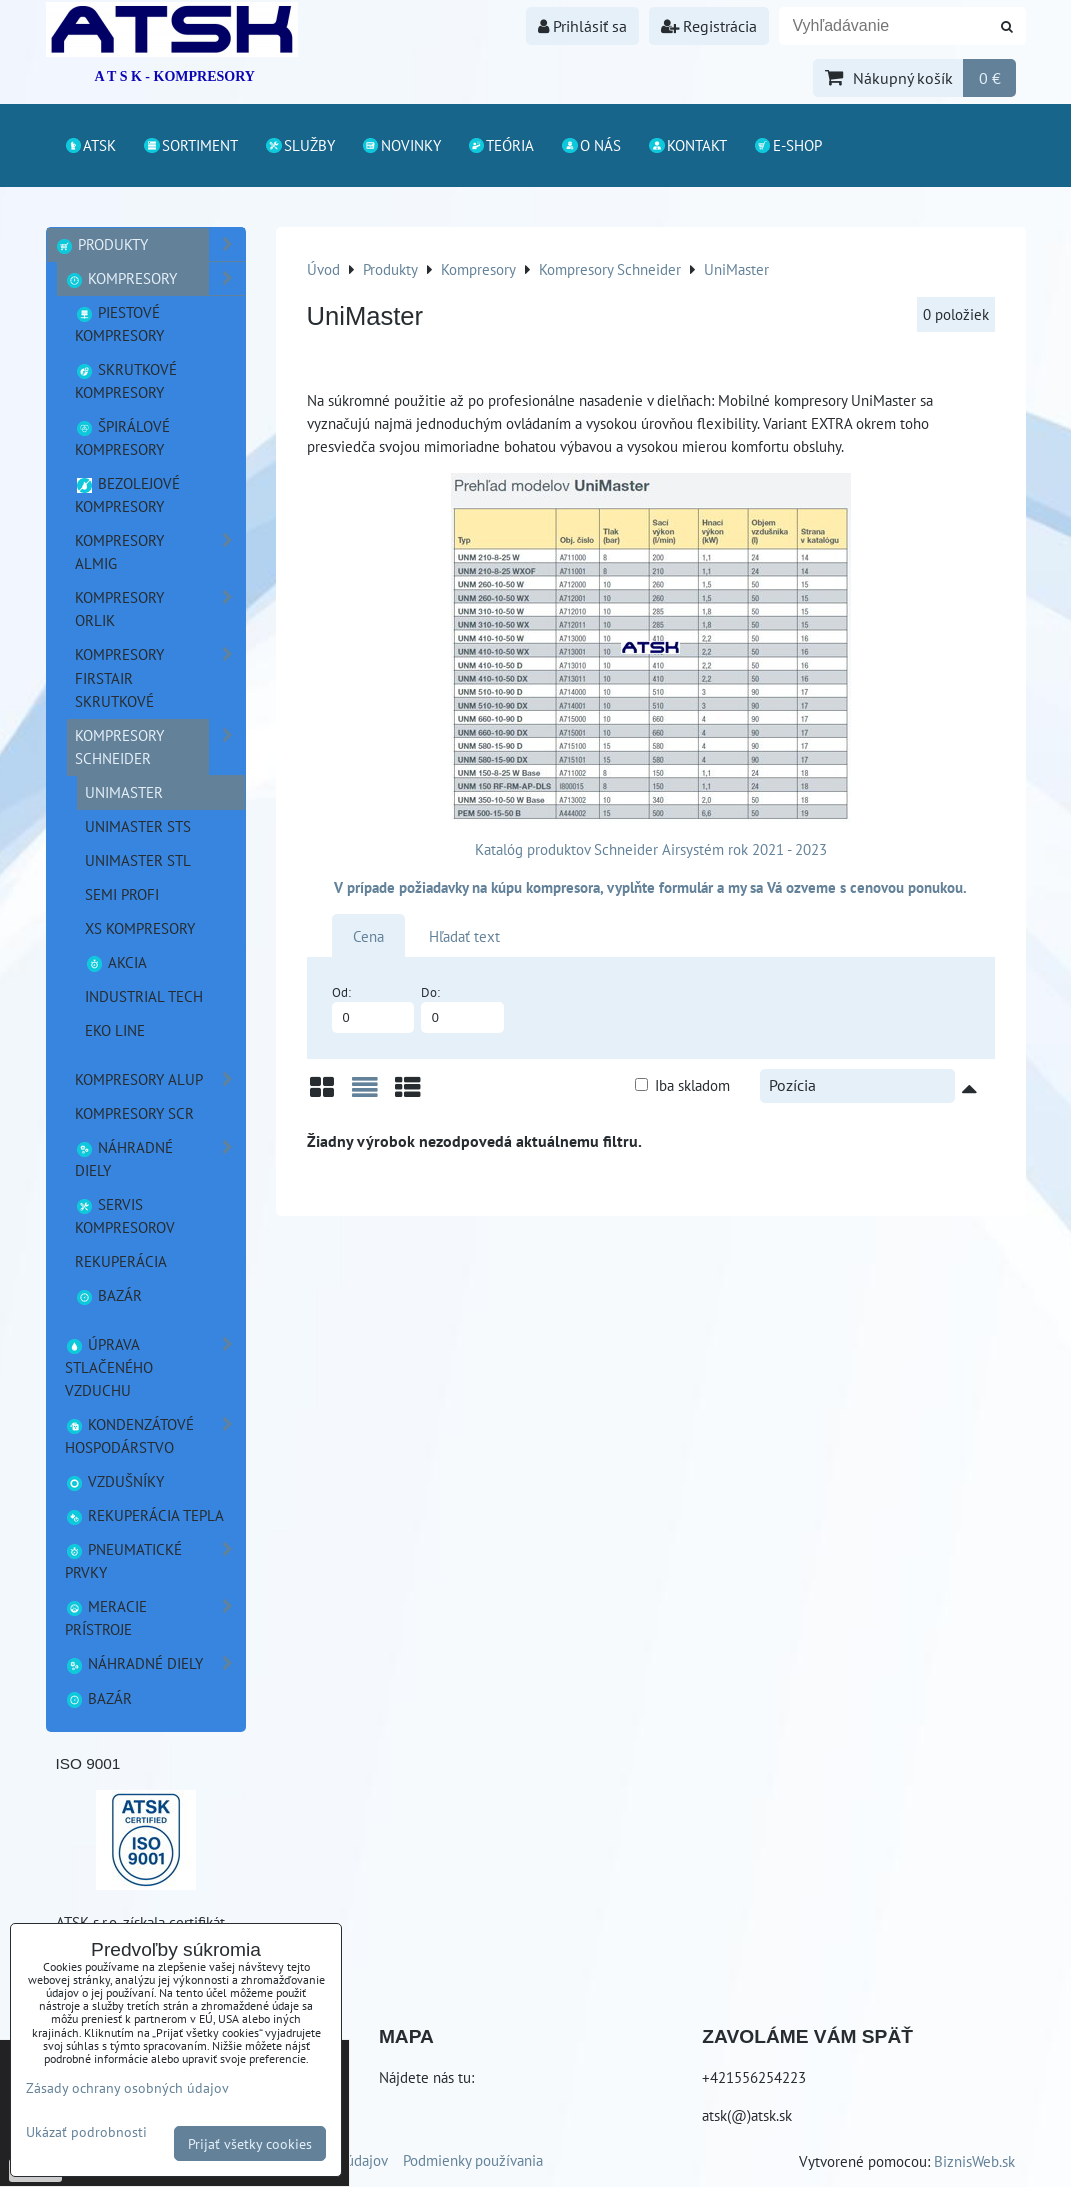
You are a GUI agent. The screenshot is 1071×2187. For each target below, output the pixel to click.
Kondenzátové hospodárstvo (155, 1436)
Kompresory (155, 278)
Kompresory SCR (134, 1113)
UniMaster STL (138, 860)
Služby (299, 145)
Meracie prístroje (155, 1618)
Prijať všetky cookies (250, 2143)
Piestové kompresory (119, 323)
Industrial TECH (144, 996)
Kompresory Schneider (160, 747)
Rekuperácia (121, 1261)
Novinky (401, 145)
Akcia (116, 962)
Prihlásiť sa (582, 26)
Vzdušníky (115, 1481)
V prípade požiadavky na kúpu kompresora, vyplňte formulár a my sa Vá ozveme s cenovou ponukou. (650, 887)
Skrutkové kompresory (126, 380)
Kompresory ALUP (160, 1079)
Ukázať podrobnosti (86, 2132)
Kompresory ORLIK (160, 609)
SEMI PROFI (122, 894)
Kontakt (687, 145)
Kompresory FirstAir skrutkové (160, 677)
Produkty (150, 244)
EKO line (115, 1030)
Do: (462, 1008)
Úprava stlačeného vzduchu (155, 1367)
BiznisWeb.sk (974, 2161)
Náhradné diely (155, 1663)
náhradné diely (160, 1159)
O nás (590, 145)
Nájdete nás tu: (426, 2077)
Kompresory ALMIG (160, 552)
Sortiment (190, 145)
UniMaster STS (138, 826)
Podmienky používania (473, 2160)
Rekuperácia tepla (145, 1515)
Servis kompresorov (125, 1215)
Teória (501, 145)
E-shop (787, 145)
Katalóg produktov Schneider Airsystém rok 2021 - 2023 (651, 849)
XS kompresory (140, 928)
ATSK (90, 145)
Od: (373, 1008)
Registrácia (709, 26)
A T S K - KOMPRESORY (175, 76)
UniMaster (124, 792)
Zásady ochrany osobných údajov (127, 2087)
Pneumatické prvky (155, 1561)
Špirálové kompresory (123, 437)
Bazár (109, 1295)
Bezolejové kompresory (128, 494)
